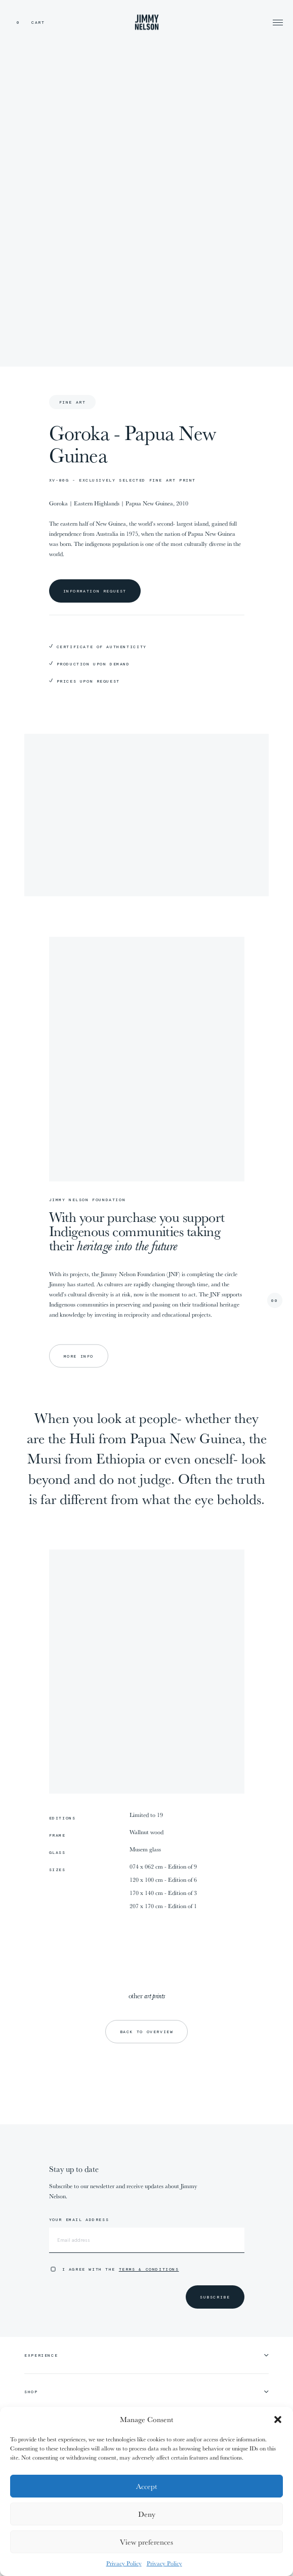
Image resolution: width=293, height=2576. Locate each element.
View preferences (146, 2542)
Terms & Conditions (149, 2269)
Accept (146, 2486)
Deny (146, 2514)
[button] (278, 2419)
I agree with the (120, 2269)
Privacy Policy (124, 2563)
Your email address (79, 2219)
